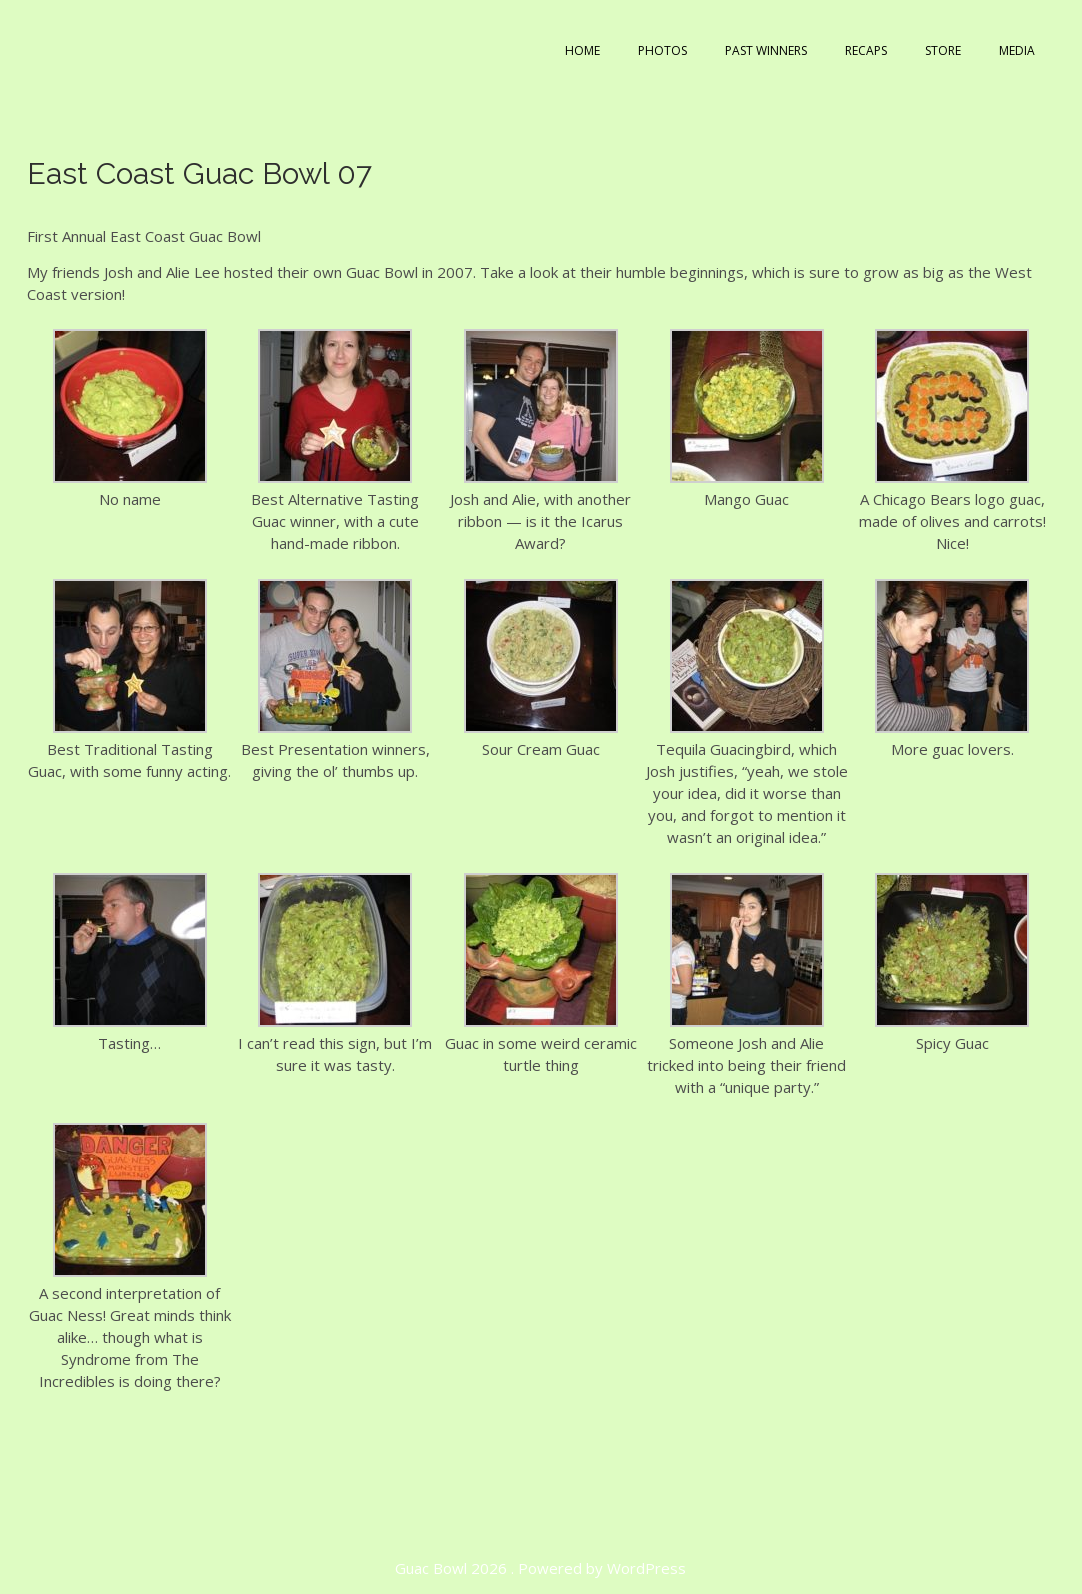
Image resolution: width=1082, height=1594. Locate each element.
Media (1017, 50)
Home (582, 50)
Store (943, 50)
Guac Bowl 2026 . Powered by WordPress (540, 1568)
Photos (662, 50)
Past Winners (766, 50)
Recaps (866, 50)
